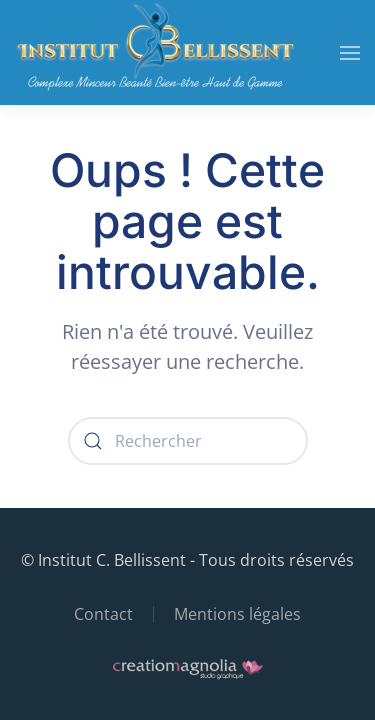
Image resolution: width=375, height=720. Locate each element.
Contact (103, 614)
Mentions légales (237, 614)
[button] (350, 52)
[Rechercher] (188, 441)
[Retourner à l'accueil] (155, 52)
